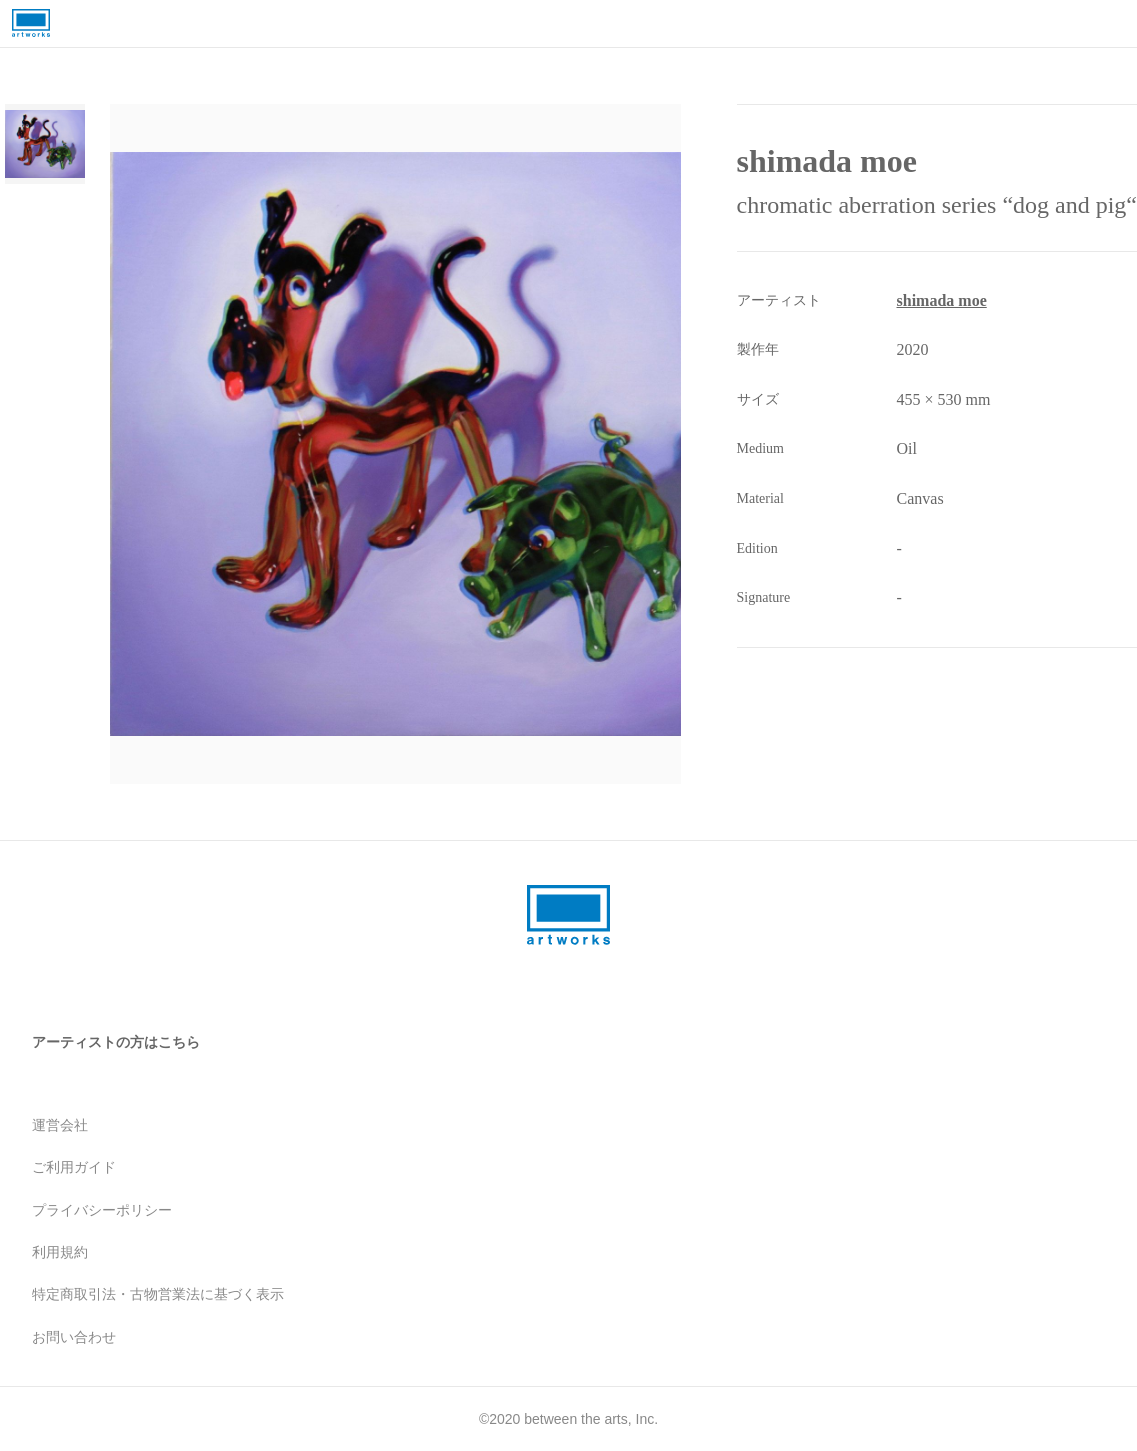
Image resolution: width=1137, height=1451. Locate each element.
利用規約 (60, 1252)
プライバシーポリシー (102, 1210)
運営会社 (60, 1125)
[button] (450, 444)
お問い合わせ (74, 1337)
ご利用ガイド (74, 1167)
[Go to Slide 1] (45, 144)
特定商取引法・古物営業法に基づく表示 (158, 1294)
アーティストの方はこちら (116, 1042)
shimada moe (942, 300)
